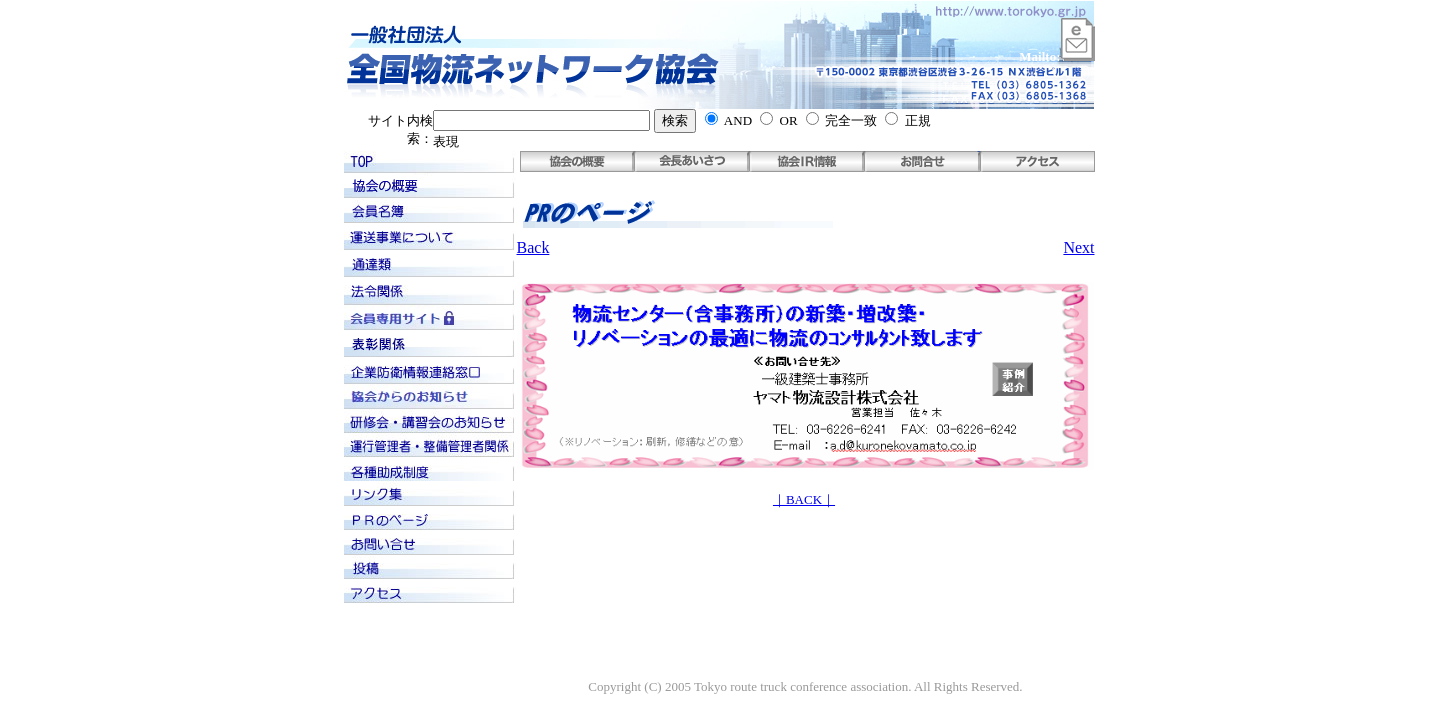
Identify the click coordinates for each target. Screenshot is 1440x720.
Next (1078, 247)
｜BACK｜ (804, 499)
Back (533, 247)
